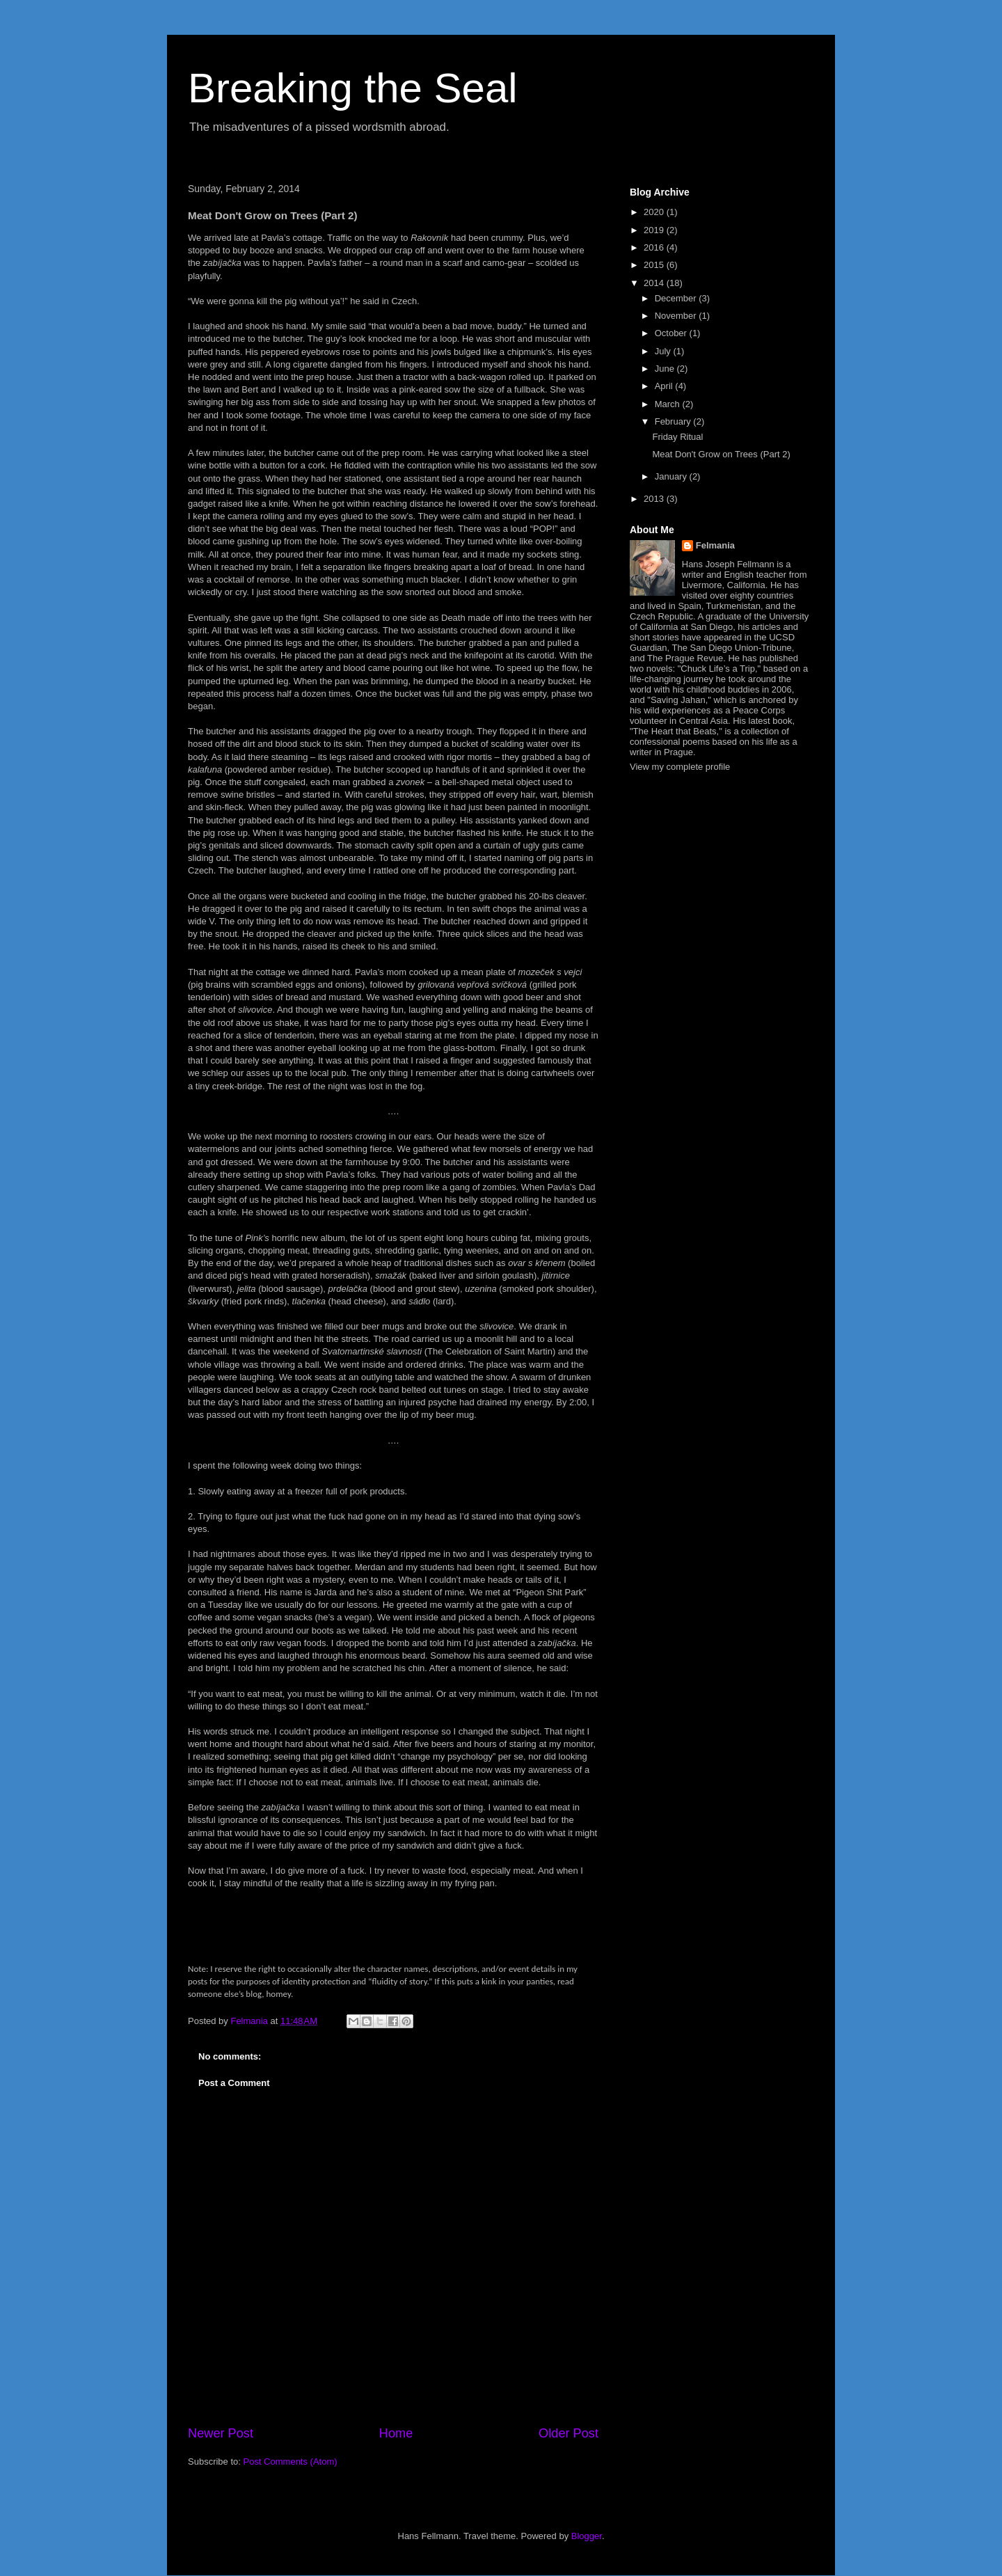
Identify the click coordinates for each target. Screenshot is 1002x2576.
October (672, 333)
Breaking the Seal (353, 88)
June (666, 368)
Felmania (715, 545)
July (664, 351)
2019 (655, 230)
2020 (655, 212)
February (674, 421)
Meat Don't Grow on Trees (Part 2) (721, 454)
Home (396, 2433)
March (669, 404)
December (677, 298)
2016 (655, 247)
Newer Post (220, 2433)
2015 (655, 265)
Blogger (586, 2536)
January (672, 476)
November (677, 315)
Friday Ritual (677, 437)
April (665, 386)
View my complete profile (680, 766)
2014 (655, 283)
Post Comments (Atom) (290, 2461)
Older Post (568, 2433)
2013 (655, 498)
